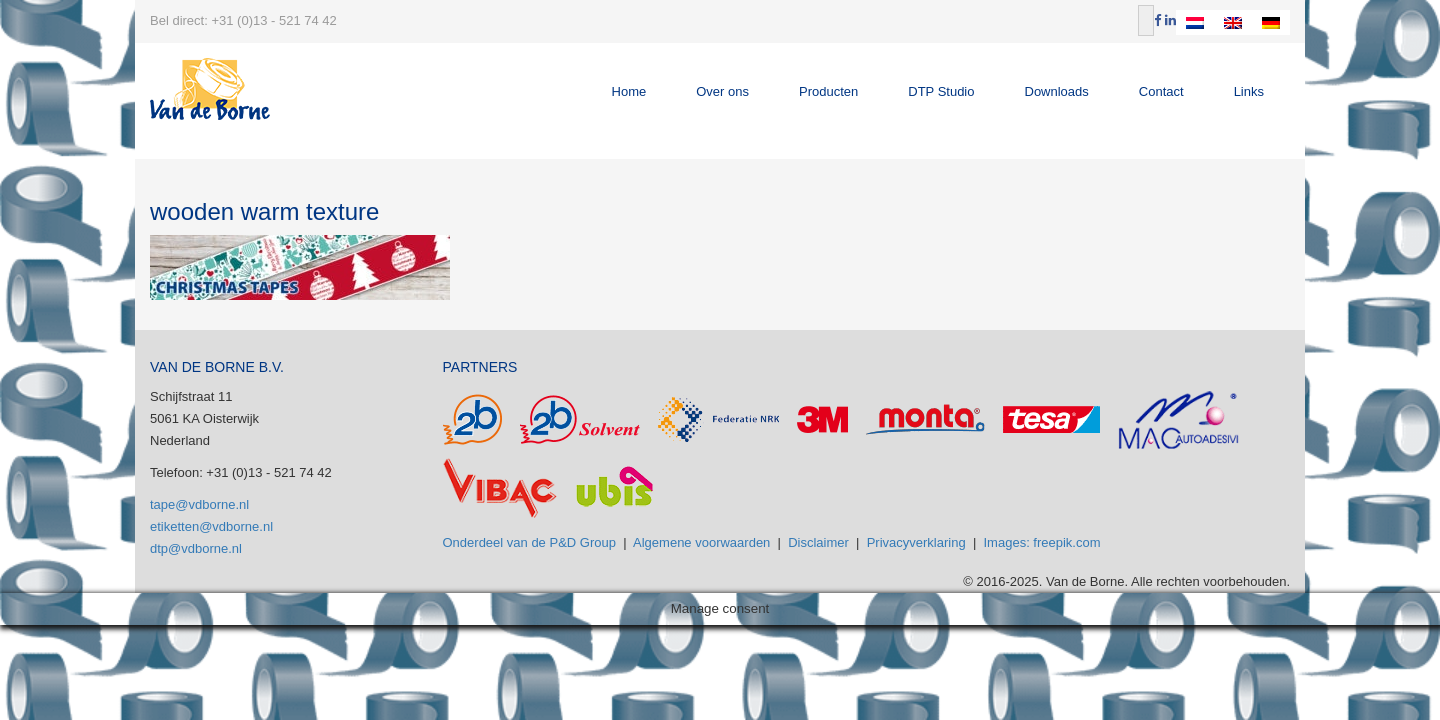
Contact (1161, 91)
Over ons (722, 91)
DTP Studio (941, 91)
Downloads (1057, 91)
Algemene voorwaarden (701, 542)
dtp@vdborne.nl (196, 548)
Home (629, 91)
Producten (828, 91)
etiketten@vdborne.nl (211, 526)
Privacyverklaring (916, 542)
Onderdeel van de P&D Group (529, 542)
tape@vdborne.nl (199, 504)
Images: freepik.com (1042, 542)
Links (1249, 91)
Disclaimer (818, 542)
